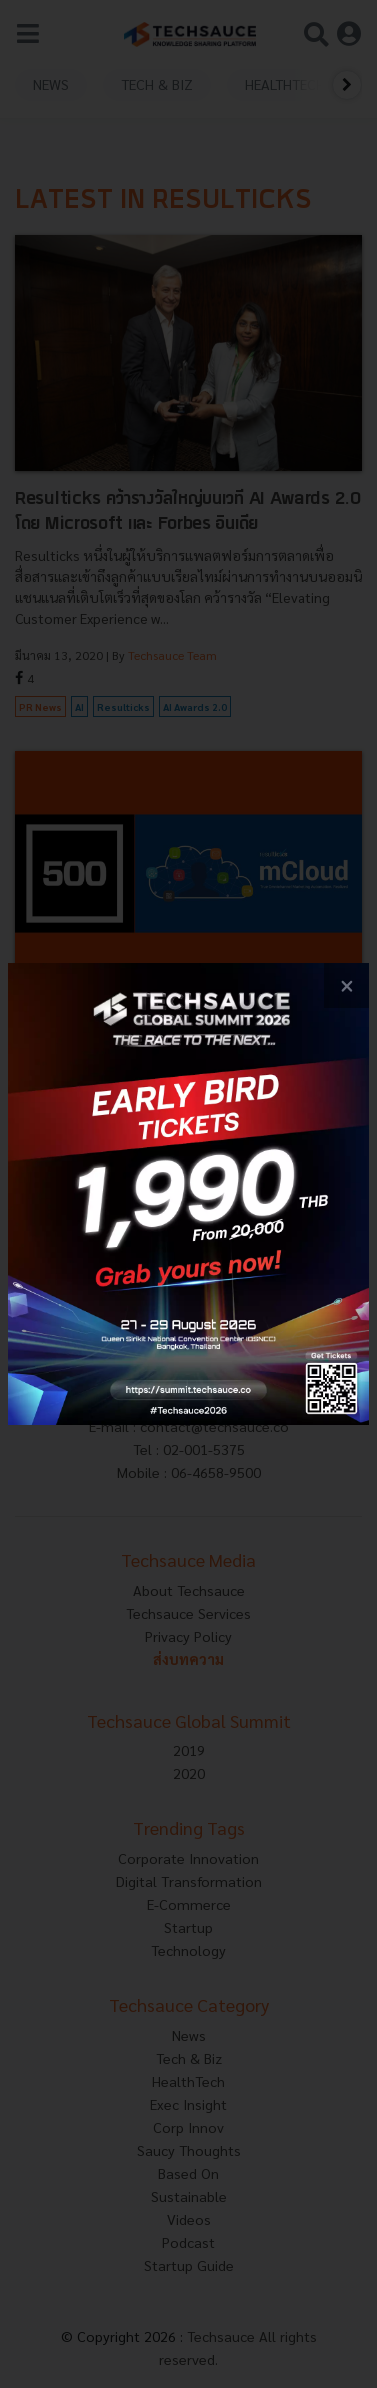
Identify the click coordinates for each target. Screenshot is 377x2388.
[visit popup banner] (188, 1193)
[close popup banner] (346, 985)
